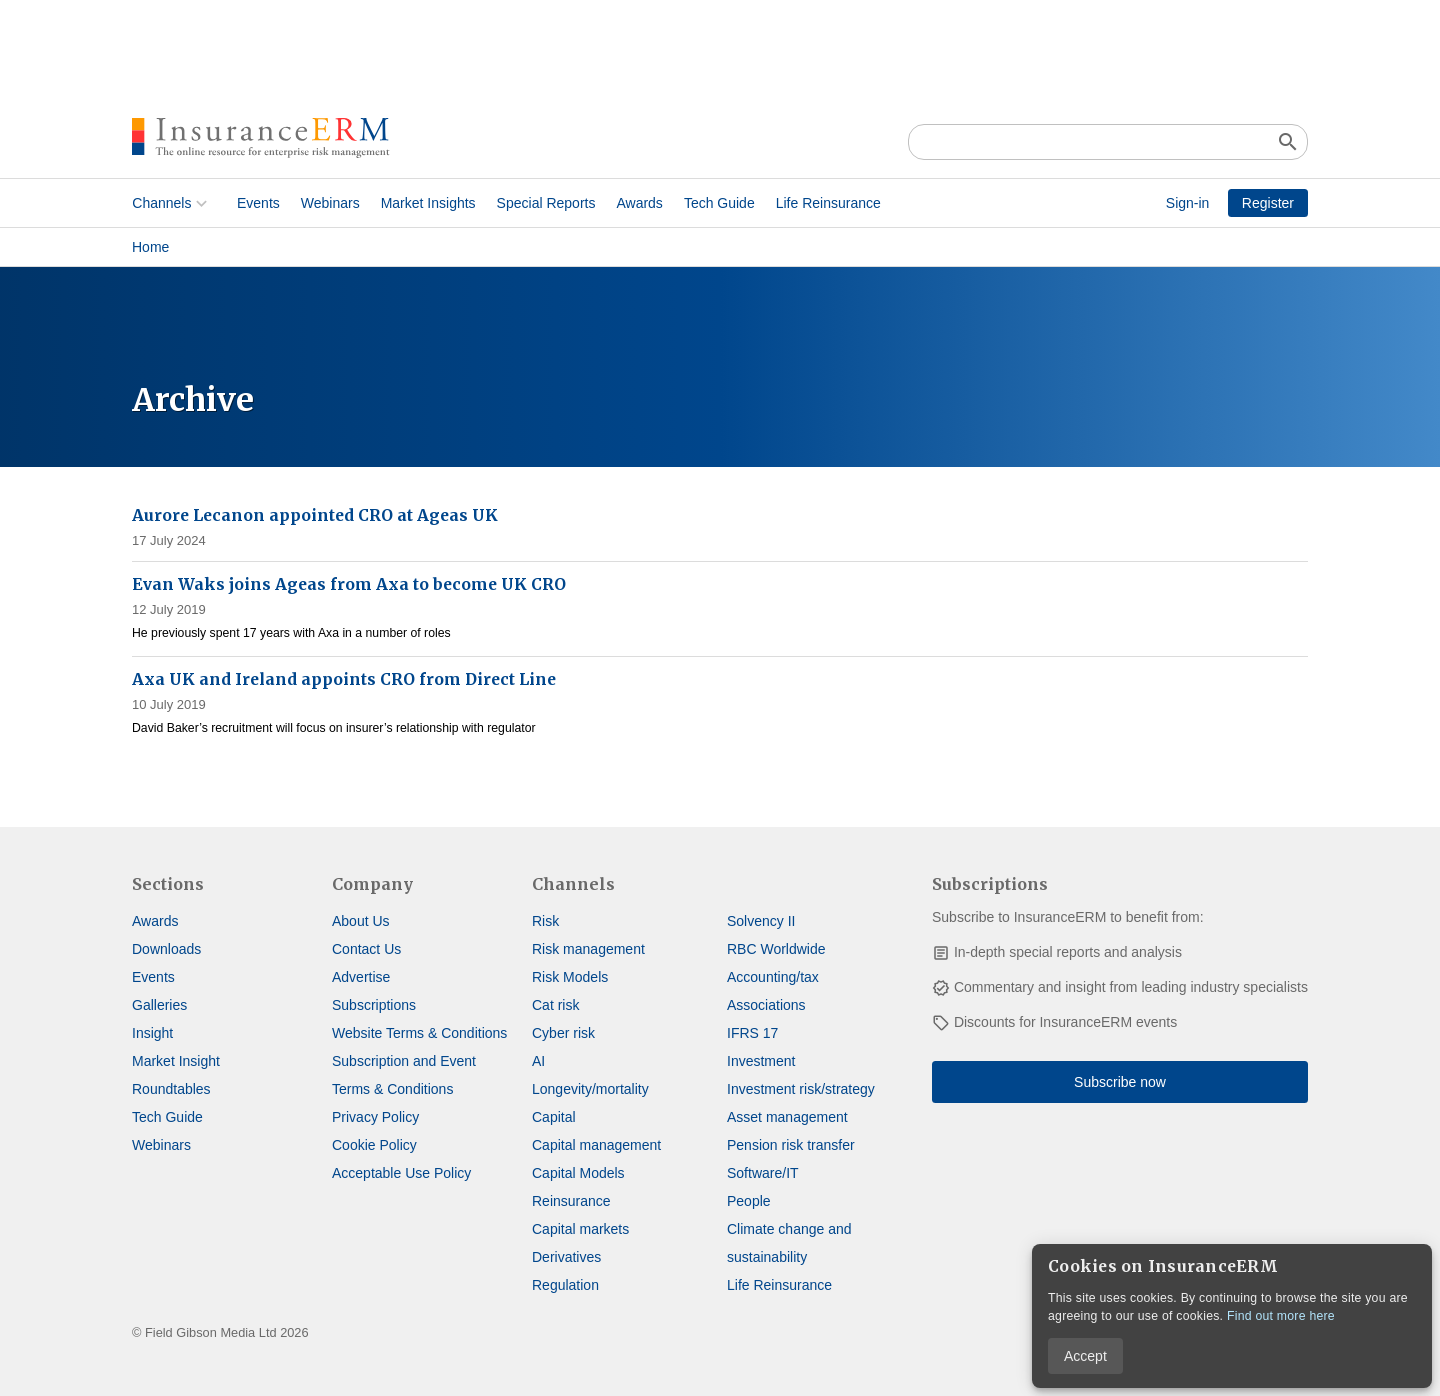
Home (150, 247)
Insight (152, 1033)
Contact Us (366, 949)
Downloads (166, 949)
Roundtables (171, 1089)
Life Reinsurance (827, 203)
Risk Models (570, 977)
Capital (554, 1117)
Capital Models (578, 1173)
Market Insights (427, 203)
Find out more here (1281, 1316)
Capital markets (580, 1229)
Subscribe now (1120, 1082)
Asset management (787, 1117)
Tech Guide (719, 203)
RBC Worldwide (776, 949)
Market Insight (176, 1061)
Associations (766, 1005)
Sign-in (1188, 203)
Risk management (588, 949)
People (749, 1201)
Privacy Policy (375, 1117)
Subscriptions (374, 1005)
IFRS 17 (752, 1033)
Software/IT (763, 1173)
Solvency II (761, 921)
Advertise (361, 977)
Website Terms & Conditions (419, 1033)
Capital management (596, 1145)
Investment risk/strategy (801, 1089)
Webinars (329, 203)
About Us (361, 921)
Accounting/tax (773, 977)
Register (1268, 203)
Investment (761, 1061)
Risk (545, 921)
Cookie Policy (374, 1145)
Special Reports (545, 203)
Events (258, 203)
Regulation (565, 1285)
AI (538, 1061)
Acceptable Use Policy (401, 1173)
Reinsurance (571, 1201)
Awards (639, 203)
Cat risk (555, 1005)
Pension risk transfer (791, 1145)
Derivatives (566, 1257)
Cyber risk (563, 1033)
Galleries (159, 1005)
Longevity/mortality (590, 1089)
